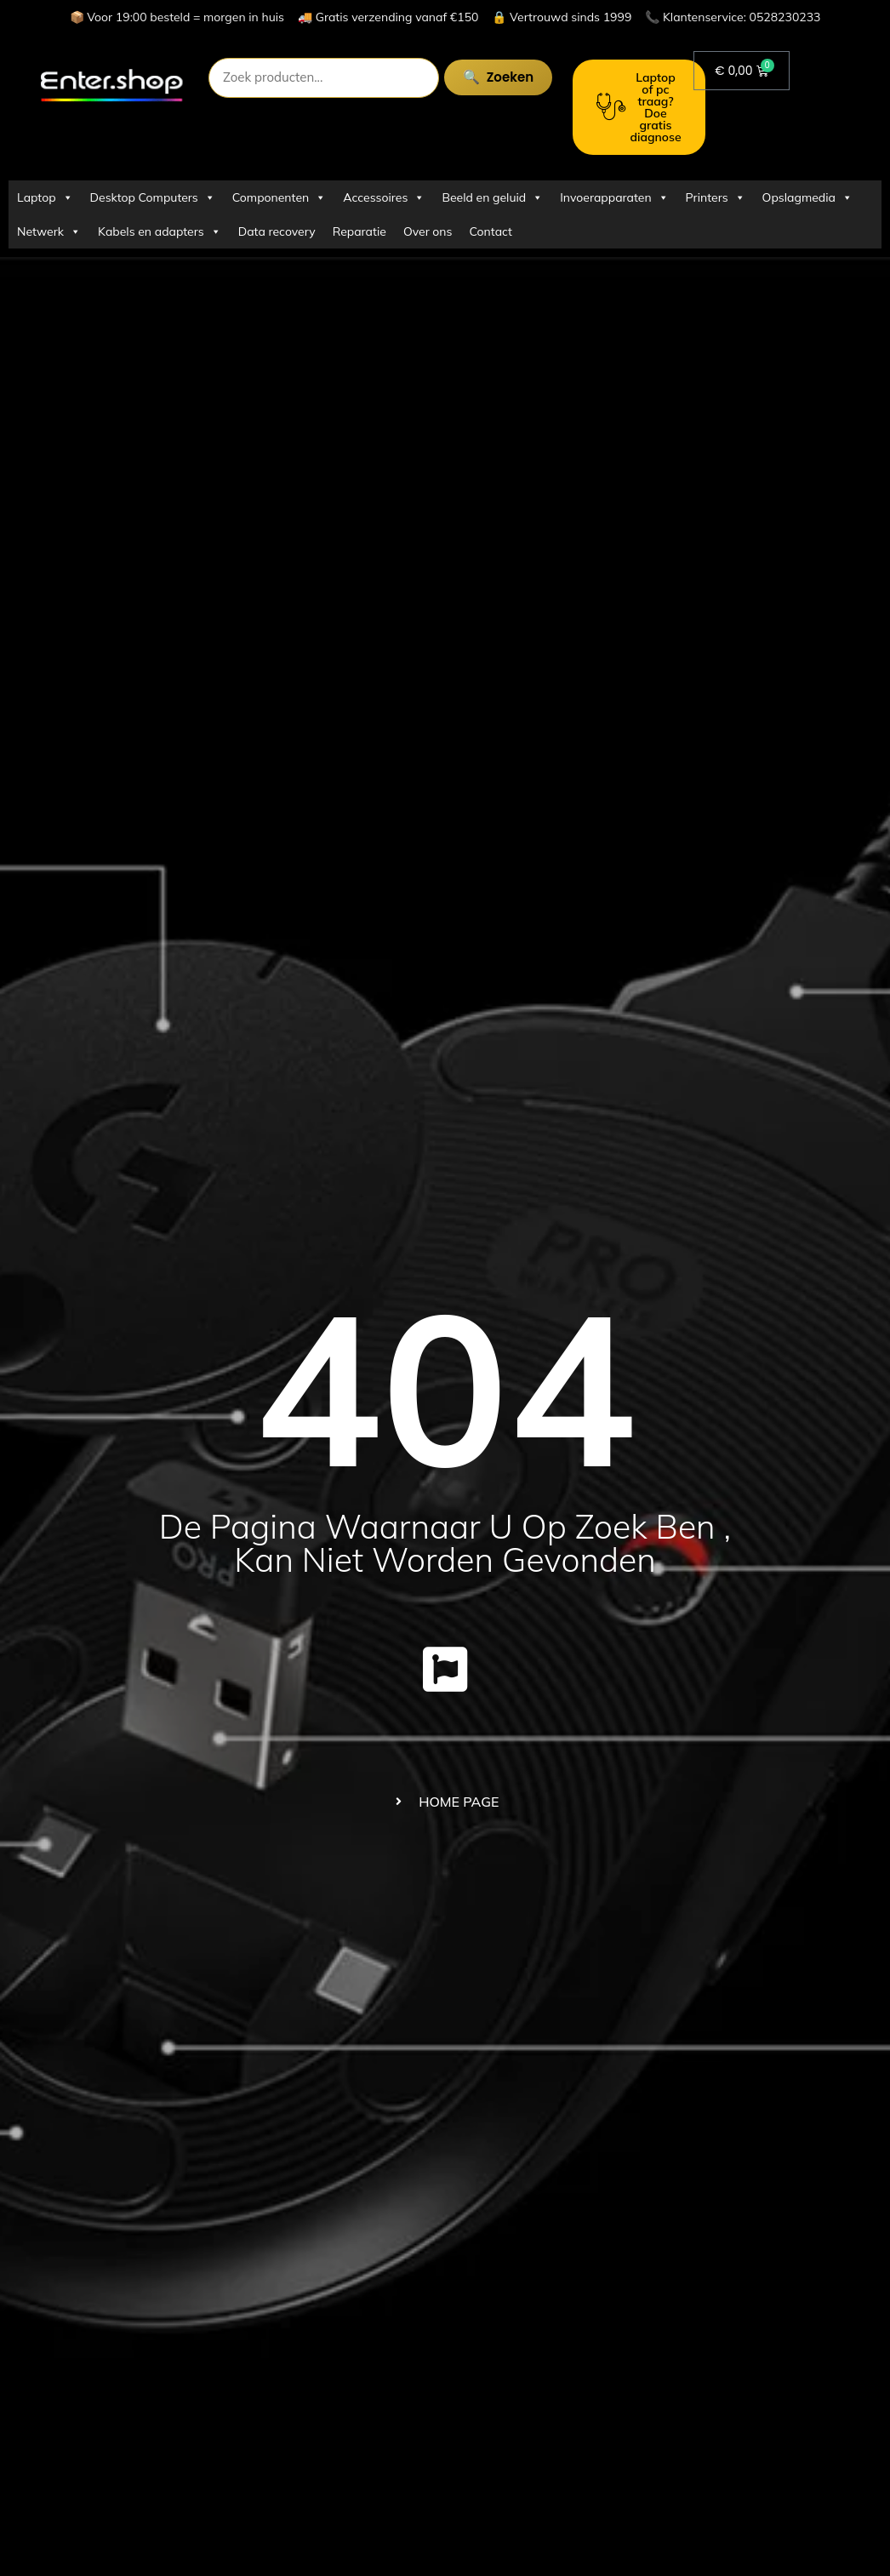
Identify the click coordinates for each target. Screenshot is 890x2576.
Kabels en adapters (159, 231)
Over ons (428, 231)
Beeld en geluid (492, 197)
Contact (491, 231)
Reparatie (359, 231)
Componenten (279, 197)
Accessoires (384, 197)
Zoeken (505, 77)
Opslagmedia (807, 197)
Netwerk (49, 231)
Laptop (45, 197)
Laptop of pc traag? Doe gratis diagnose (638, 107)
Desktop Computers (152, 197)
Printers (715, 197)
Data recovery (277, 231)
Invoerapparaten (614, 197)
